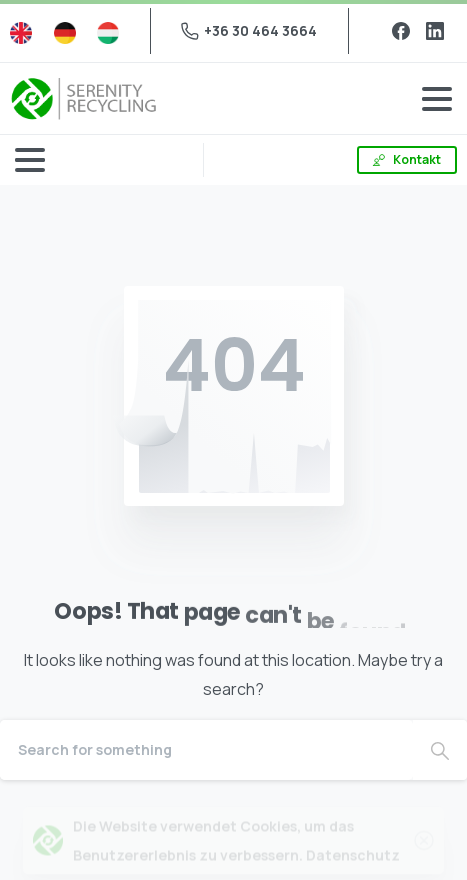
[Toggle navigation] (437, 99)
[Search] (206, 750)
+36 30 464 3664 (249, 30)
